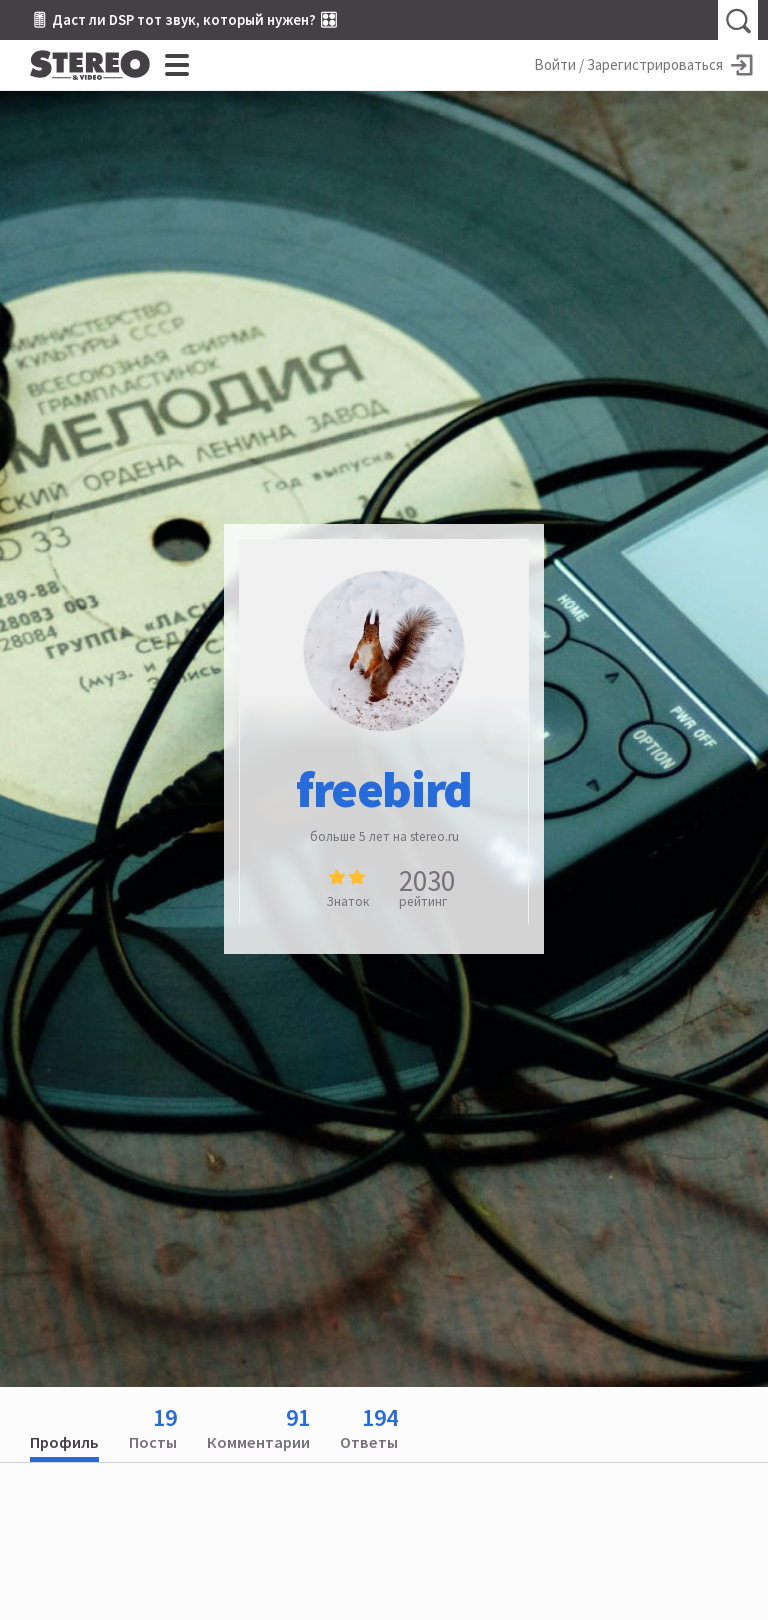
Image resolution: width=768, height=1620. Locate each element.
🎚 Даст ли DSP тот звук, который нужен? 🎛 (184, 19)
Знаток (348, 901)
